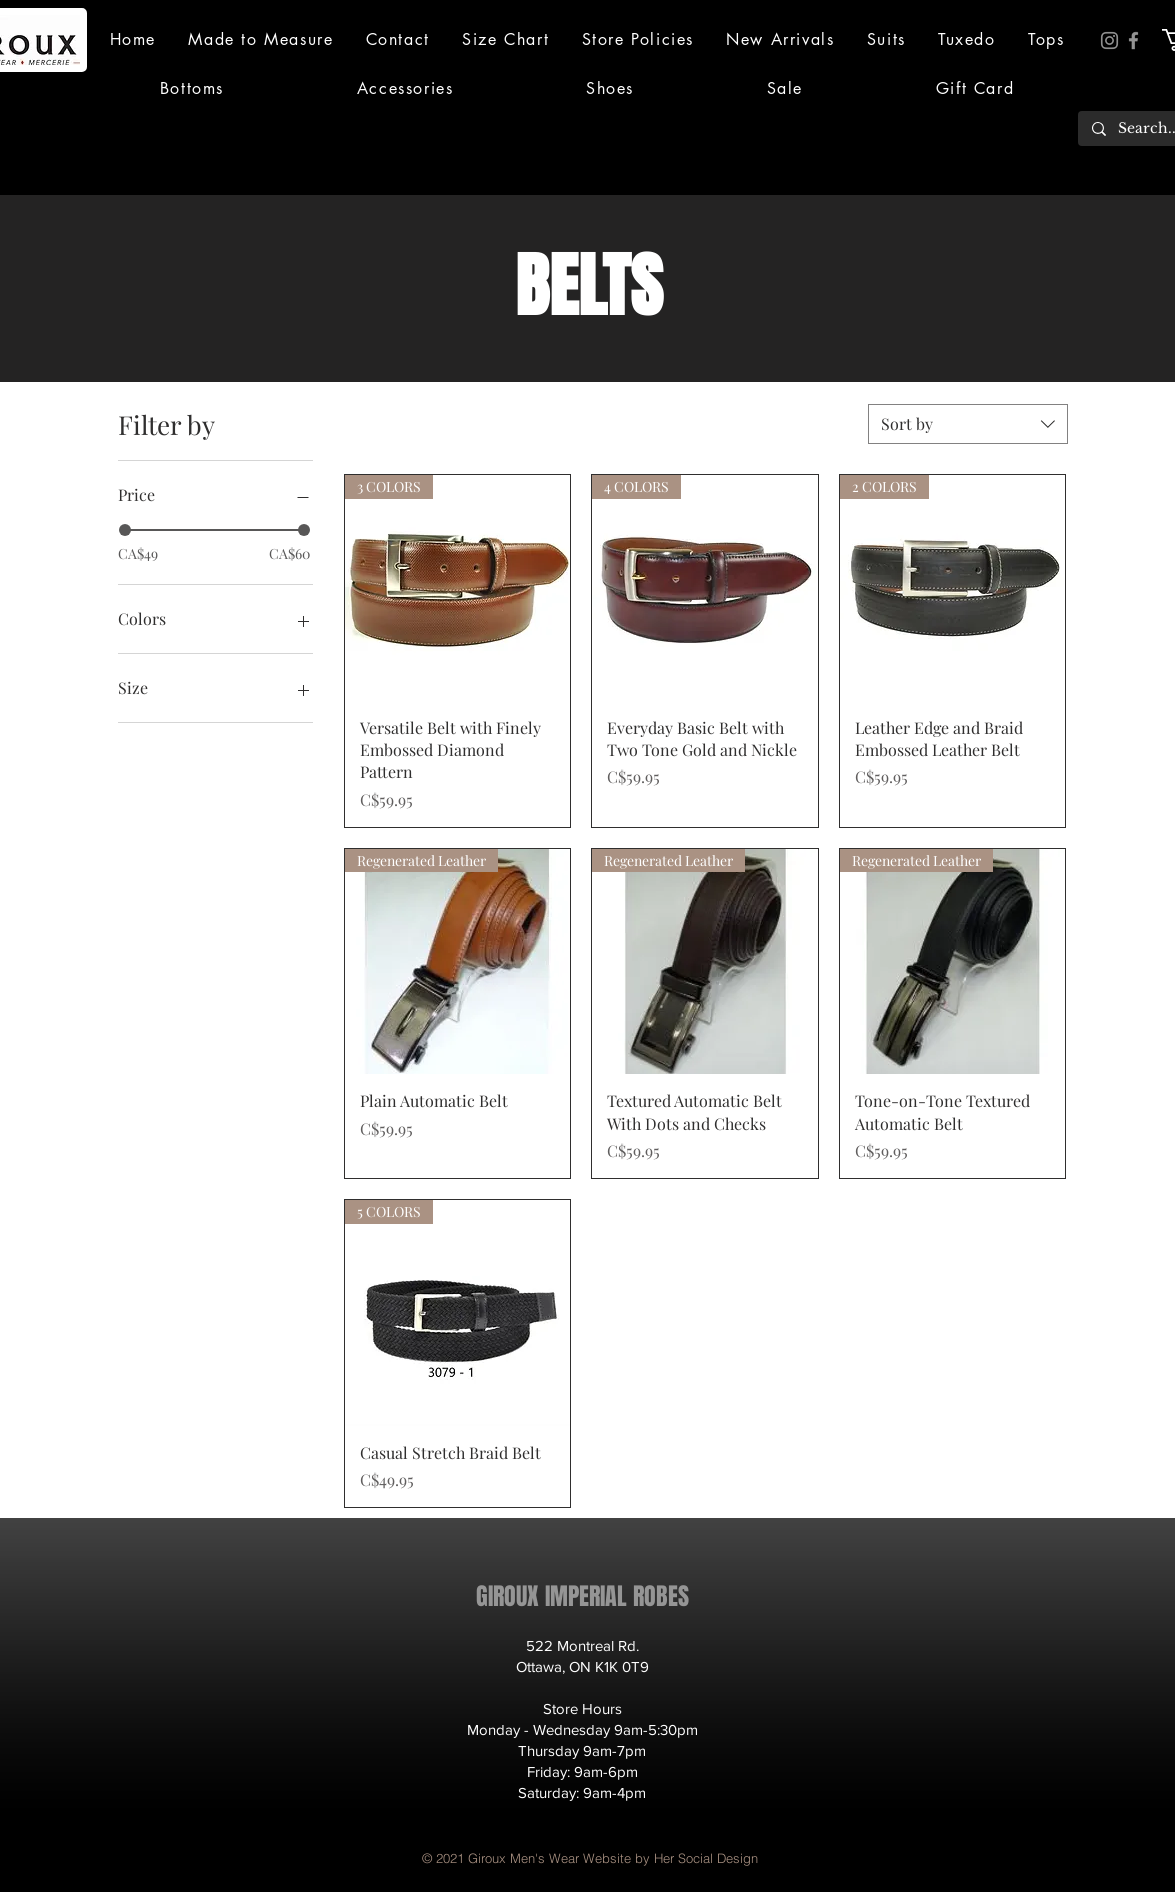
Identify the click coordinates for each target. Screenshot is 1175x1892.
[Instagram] (1109, 40)
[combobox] (968, 424)
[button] (886, 39)
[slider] (125, 530)
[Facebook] (1133, 40)
